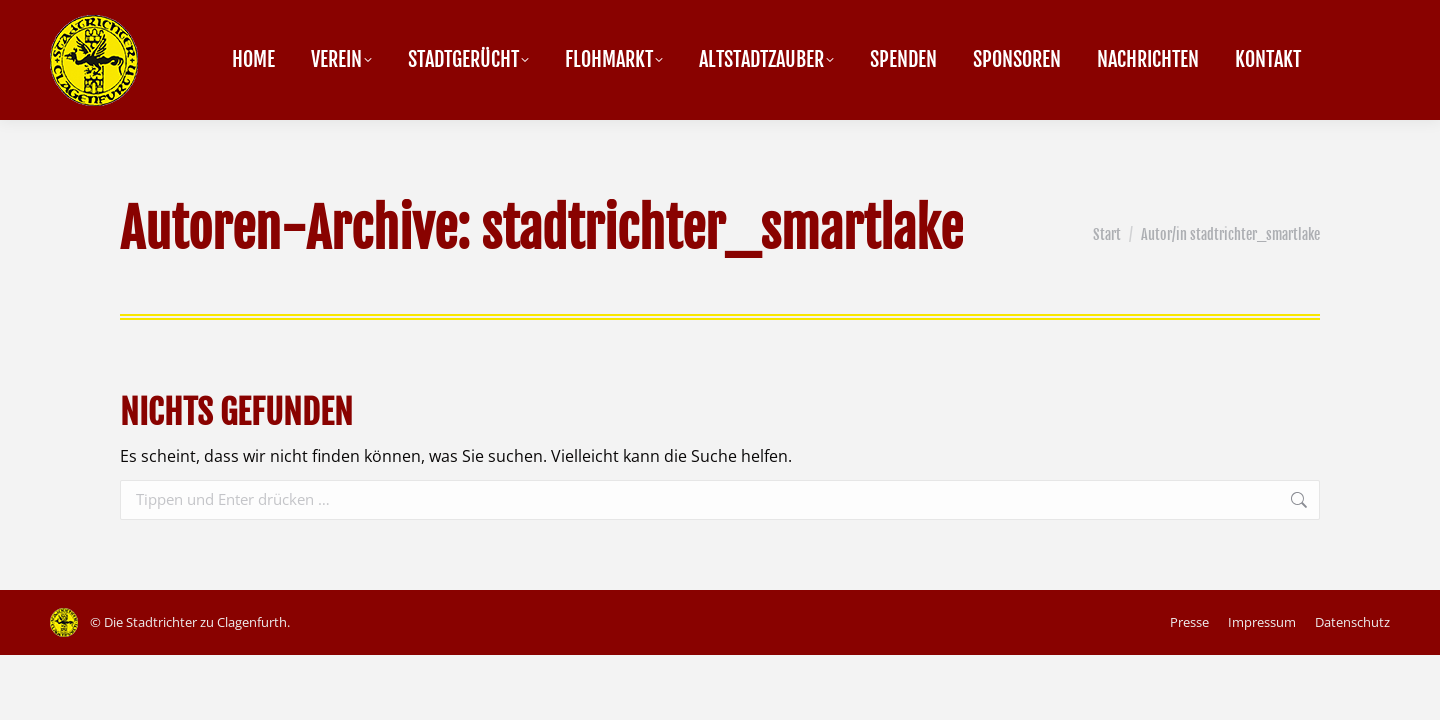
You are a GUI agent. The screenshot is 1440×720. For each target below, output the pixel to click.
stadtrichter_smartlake (722, 229)
